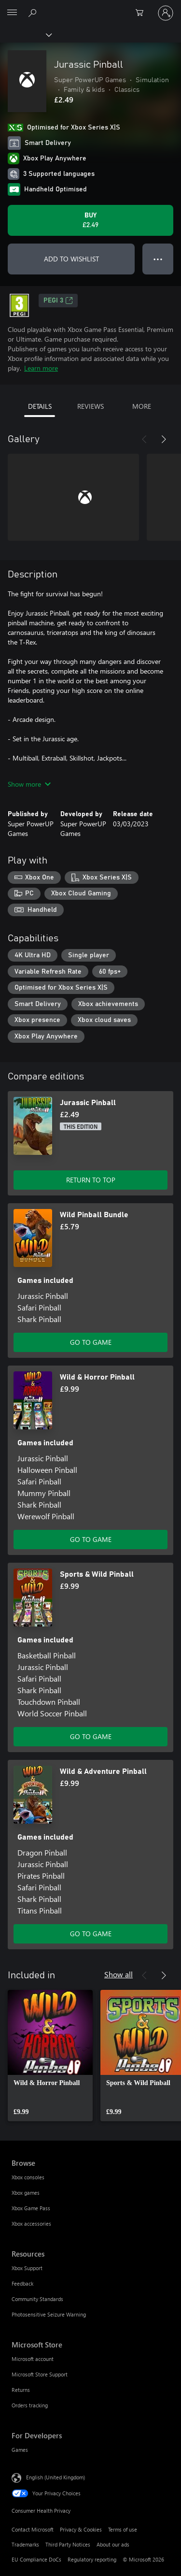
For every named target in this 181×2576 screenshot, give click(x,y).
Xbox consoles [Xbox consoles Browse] (28, 2177)
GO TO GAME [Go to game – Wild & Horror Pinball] (90, 1539)
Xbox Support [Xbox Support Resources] (27, 2268)
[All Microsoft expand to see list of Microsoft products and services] (12, 13)
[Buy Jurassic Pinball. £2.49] (90, 220)
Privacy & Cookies (81, 2529)
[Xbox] (25, 34)
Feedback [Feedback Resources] (22, 2283)
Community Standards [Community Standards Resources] (37, 2299)
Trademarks (25, 2544)
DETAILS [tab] (40, 406)
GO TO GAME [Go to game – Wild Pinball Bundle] (90, 1342)
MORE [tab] (141, 406)
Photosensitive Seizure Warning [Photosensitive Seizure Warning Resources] (49, 2314)
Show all (118, 1974)
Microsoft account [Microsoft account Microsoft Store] (33, 2359)
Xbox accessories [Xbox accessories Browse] (31, 2223)
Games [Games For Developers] (20, 2449)
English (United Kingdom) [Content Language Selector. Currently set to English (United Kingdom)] (55, 2477)
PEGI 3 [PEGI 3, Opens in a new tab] (58, 300)
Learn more (41, 368)
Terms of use (122, 2529)
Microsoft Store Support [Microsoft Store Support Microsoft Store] (40, 2374)
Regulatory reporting (92, 2559)
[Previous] (144, 439)
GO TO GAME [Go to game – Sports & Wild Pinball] (90, 1736)
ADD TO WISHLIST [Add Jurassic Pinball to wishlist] (71, 258)
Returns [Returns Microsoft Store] (21, 2390)
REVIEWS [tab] (90, 406)
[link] (50, 2055)
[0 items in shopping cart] (142, 13)
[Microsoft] (90, 7)
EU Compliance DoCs (36, 2559)
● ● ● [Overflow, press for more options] (158, 258)
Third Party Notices (67, 2544)
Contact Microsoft (33, 2529)
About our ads (113, 2544)
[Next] (163, 439)
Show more (29, 784)
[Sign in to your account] (165, 13)
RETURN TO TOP (90, 1179)
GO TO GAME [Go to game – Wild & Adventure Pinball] (90, 1933)
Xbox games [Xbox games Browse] (26, 2192)
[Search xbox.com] (34, 12)
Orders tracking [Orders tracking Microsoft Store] (30, 2405)
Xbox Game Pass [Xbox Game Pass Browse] (31, 2208)
